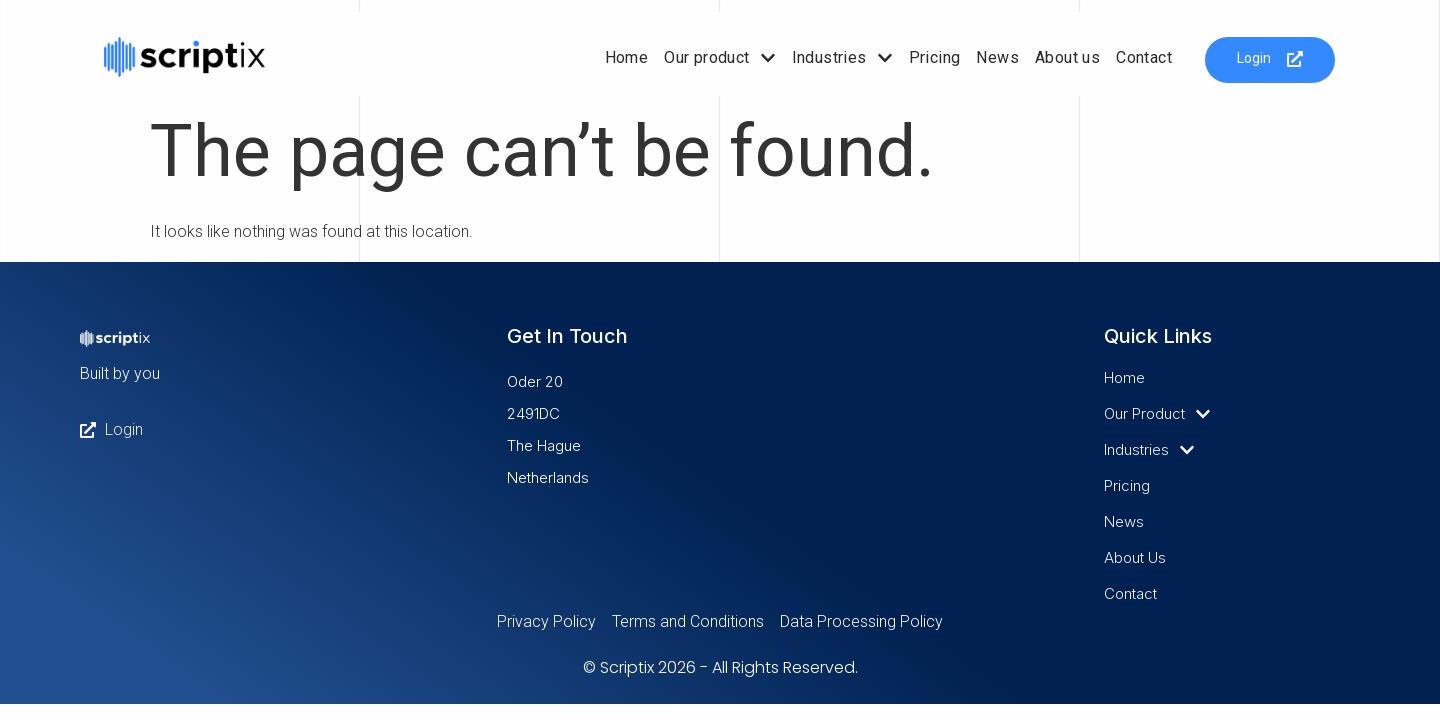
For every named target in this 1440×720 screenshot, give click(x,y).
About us (1067, 57)
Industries (842, 58)
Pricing (935, 57)
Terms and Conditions (688, 621)
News (997, 57)
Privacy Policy (546, 621)
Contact (1144, 57)
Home (627, 57)
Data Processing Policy (861, 621)
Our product (719, 58)
